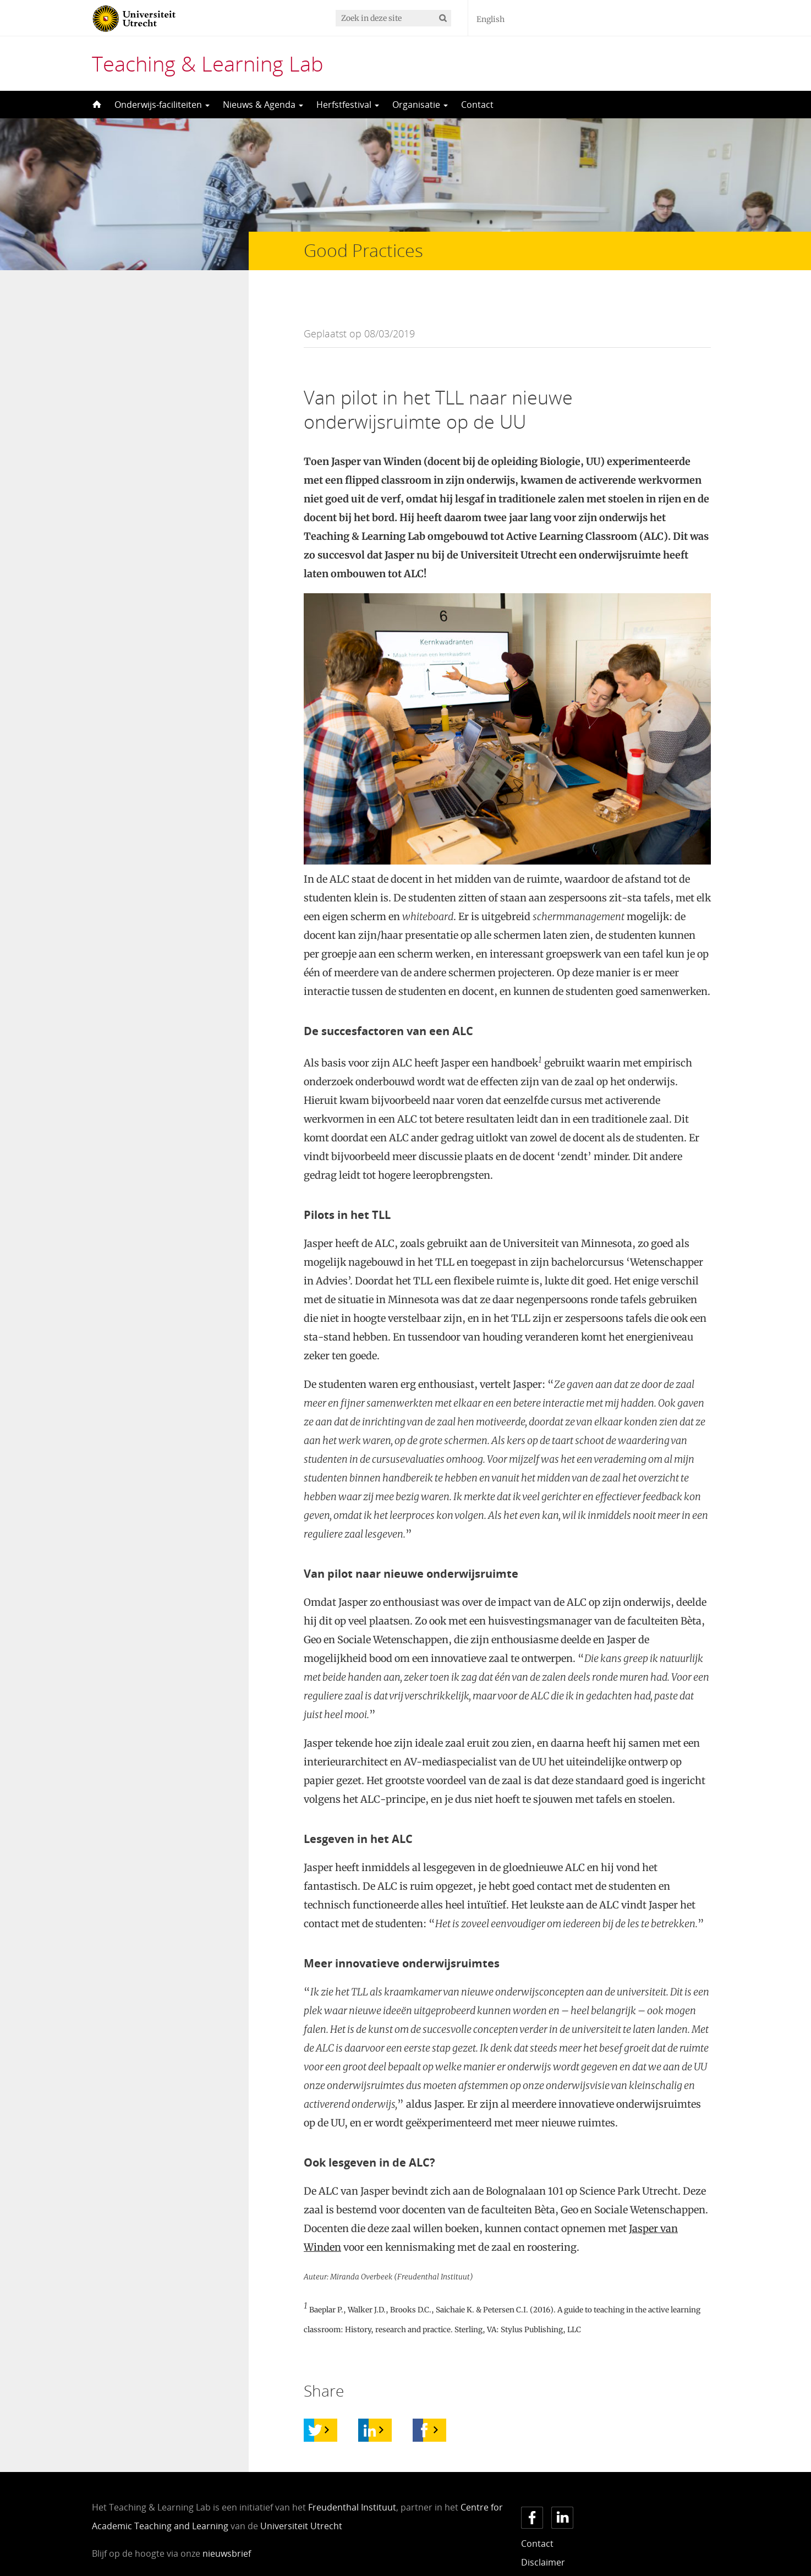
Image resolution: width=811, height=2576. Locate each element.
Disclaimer (543, 2540)
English (490, 19)
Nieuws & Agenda (263, 105)
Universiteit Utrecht (301, 2504)
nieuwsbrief (226, 2531)
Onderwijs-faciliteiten (162, 105)
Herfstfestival (347, 105)
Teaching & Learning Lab (208, 63)
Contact (477, 105)
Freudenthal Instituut (352, 2485)
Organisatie (420, 105)
